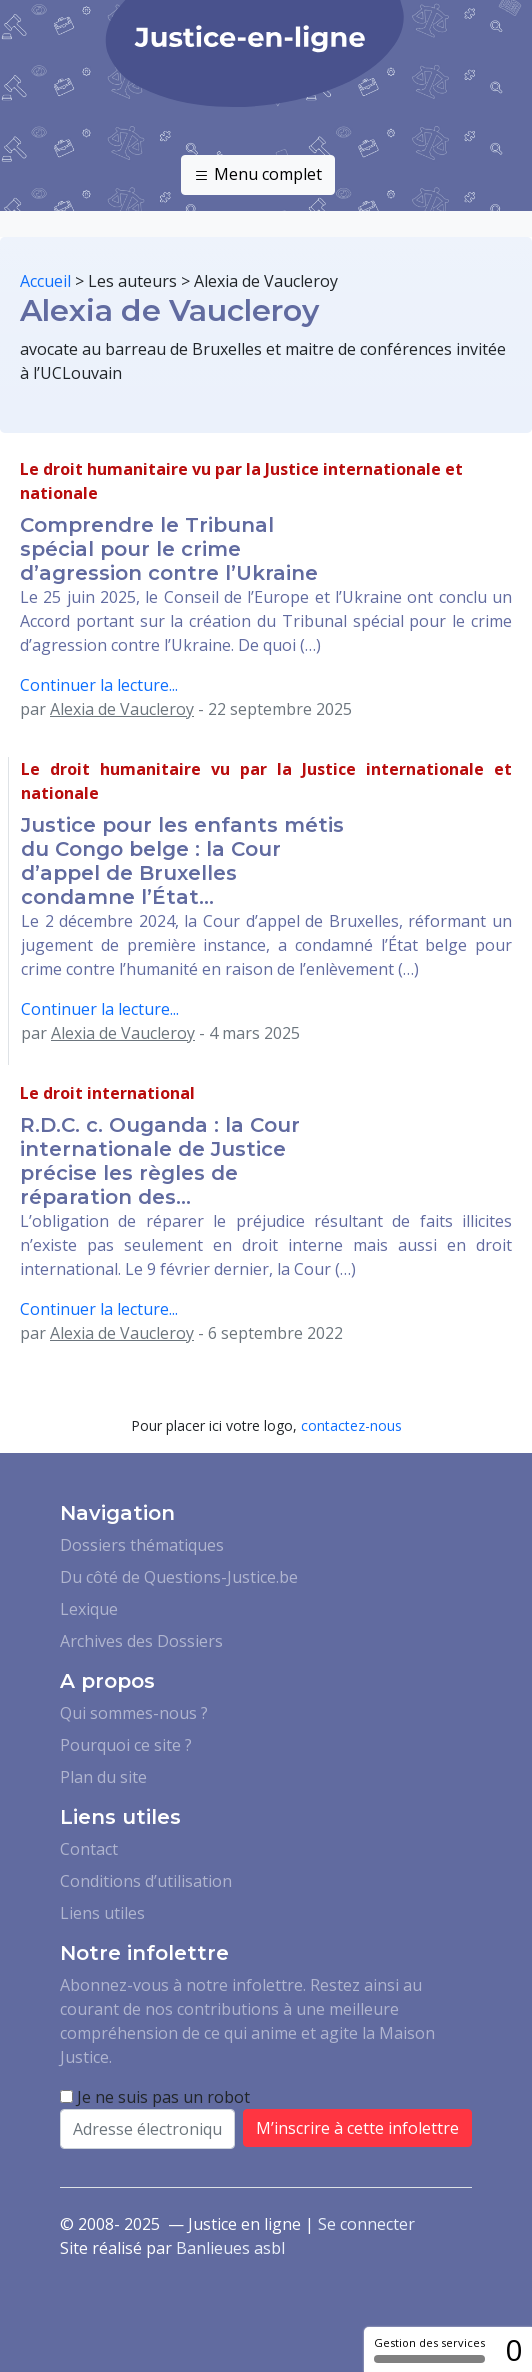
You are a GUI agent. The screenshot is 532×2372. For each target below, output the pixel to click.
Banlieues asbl (230, 2248)
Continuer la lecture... (99, 685)
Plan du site (103, 1777)
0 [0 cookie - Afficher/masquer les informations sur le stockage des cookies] (513, 2349)
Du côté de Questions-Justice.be (179, 1577)
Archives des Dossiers (141, 1641)
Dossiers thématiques (142, 1545)
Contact (89, 1849)
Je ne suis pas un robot (155, 2097)
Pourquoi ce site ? (126, 1745)
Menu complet (258, 175)
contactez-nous (351, 1425)
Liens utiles (102, 1913)
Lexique (89, 1609)
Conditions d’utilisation (146, 1881)
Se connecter (366, 2224)
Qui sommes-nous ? (134, 1713)
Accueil (45, 281)
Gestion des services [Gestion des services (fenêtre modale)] (429, 2349)
